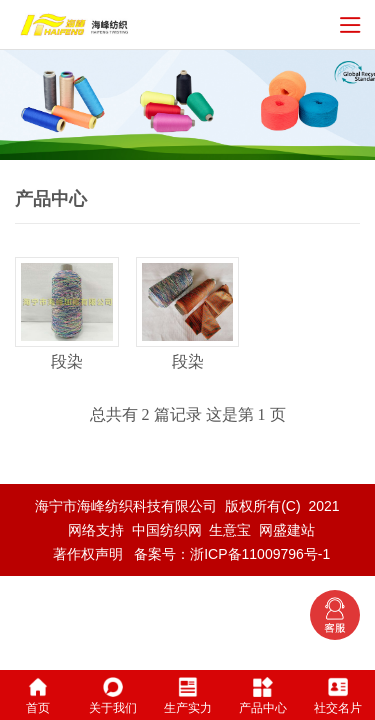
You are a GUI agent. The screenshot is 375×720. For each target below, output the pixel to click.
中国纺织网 (167, 530)
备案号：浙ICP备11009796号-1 (232, 554)
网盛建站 (287, 530)
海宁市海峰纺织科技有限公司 (126, 506)
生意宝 (230, 530)
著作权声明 (88, 554)
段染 (67, 361)
